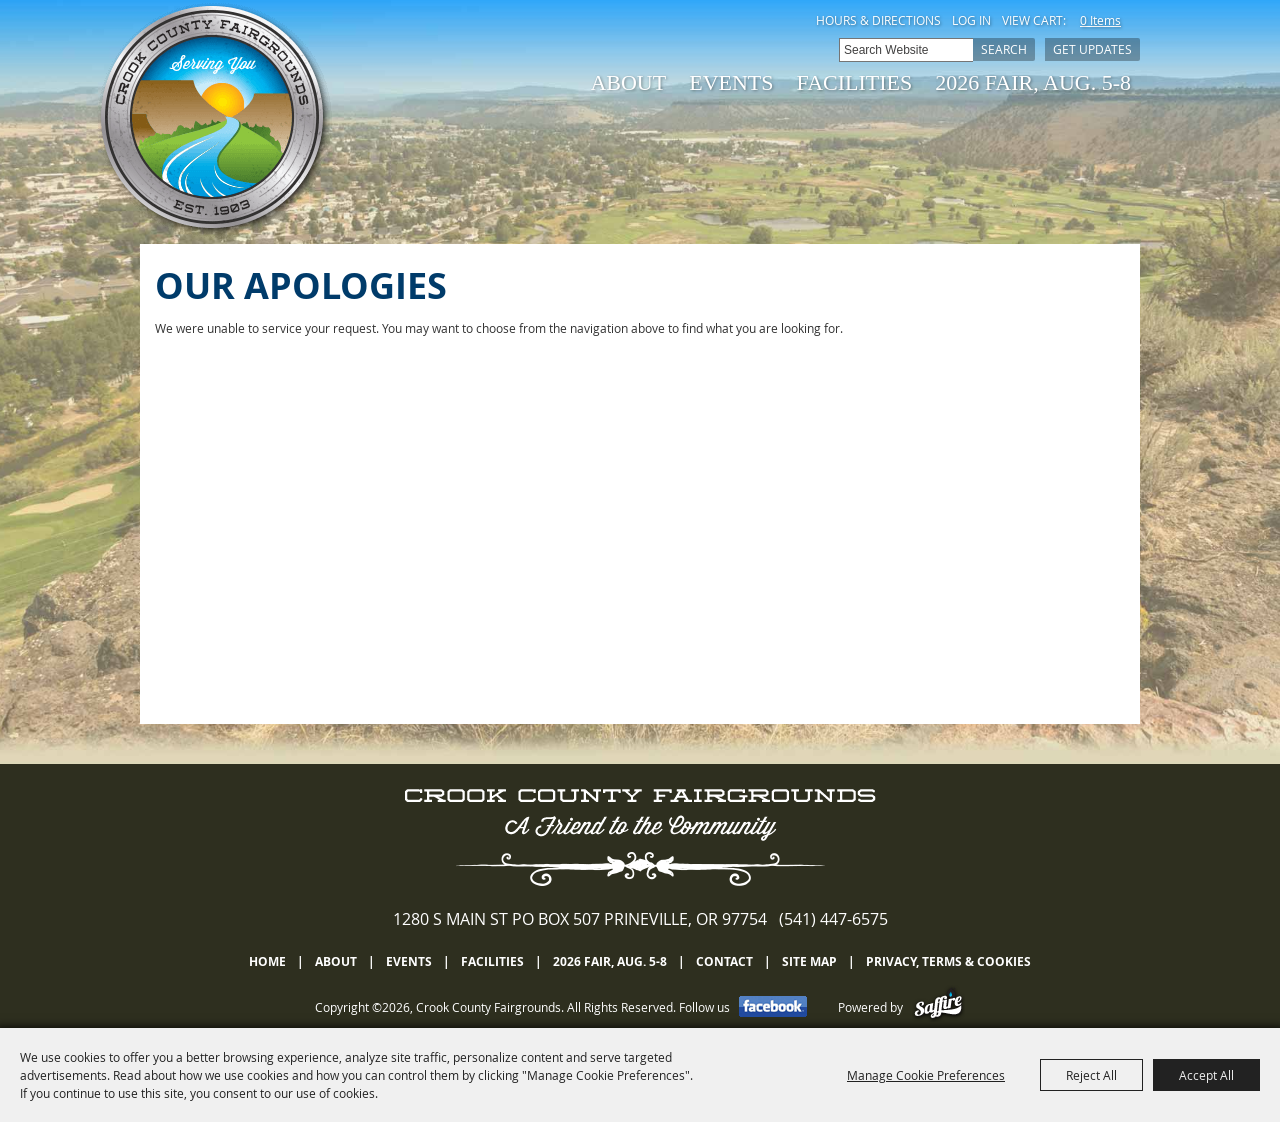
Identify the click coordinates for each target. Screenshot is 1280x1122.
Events (731, 82)
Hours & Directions (878, 20)
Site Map (809, 961)
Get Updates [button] (1092, 49)
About (628, 82)
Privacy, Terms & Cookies (948, 961)
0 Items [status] (1100, 20)
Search (1004, 49)
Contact (724, 961)
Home (267, 961)
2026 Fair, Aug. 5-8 (1033, 82)
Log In (971, 20)
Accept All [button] (1206, 1075)
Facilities (855, 82)
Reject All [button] (1091, 1075)
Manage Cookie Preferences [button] (926, 1075)
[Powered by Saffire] (938, 1007)
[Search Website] (906, 50)
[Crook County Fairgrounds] (215, 120)
